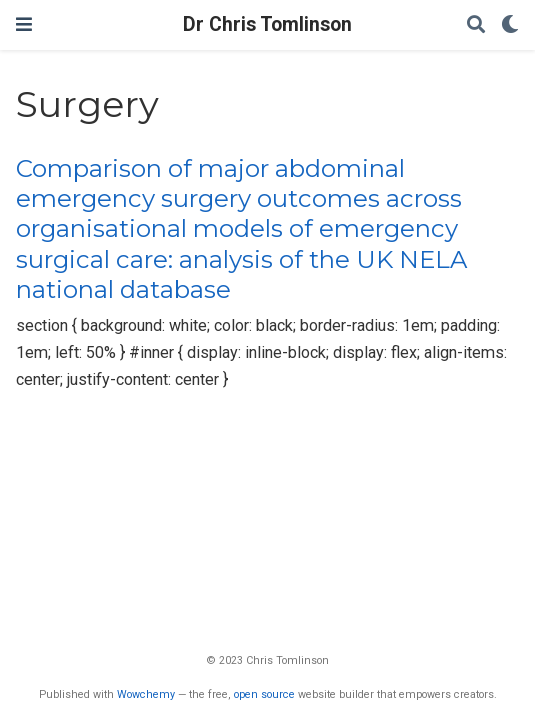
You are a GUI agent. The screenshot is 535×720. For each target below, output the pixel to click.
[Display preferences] (510, 25)
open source (264, 694)
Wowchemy (146, 694)
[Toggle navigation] (24, 24)
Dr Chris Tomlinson (267, 24)
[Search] (476, 25)
